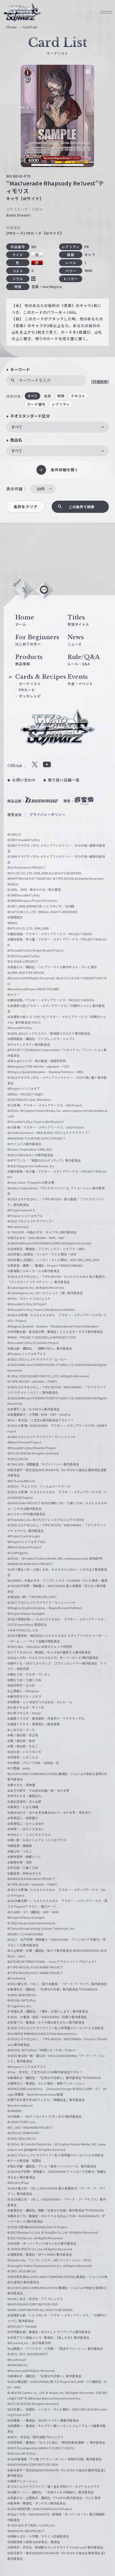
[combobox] (57, 427)
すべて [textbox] (16, 427)
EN (92, 12)
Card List (29, 27)
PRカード (27, 689)
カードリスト (30, 683)
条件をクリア (26, 506)
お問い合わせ (24, 780)
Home (11, 27)
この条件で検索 (81, 506)
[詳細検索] (100, 381)
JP (79, 12)
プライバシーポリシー (47, 814)
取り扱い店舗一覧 (63, 780)
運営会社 (14, 814)
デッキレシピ (30, 695)
